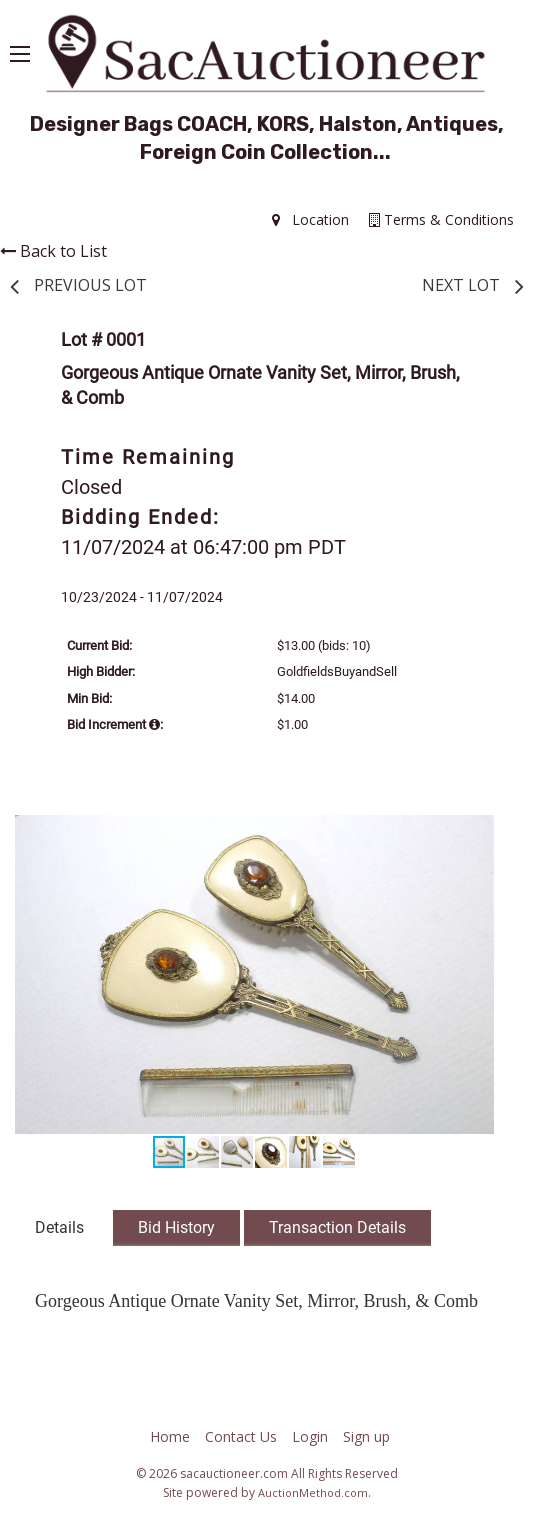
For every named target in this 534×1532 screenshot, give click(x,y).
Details (59, 1227)
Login (310, 1436)
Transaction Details (337, 1227)
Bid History (176, 1227)
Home (170, 1436)
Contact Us (241, 1436)
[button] (476, 833)
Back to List (53, 251)
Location (310, 219)
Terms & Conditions (441, 219)
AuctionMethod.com (313, 1492)
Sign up (366, 1436)
